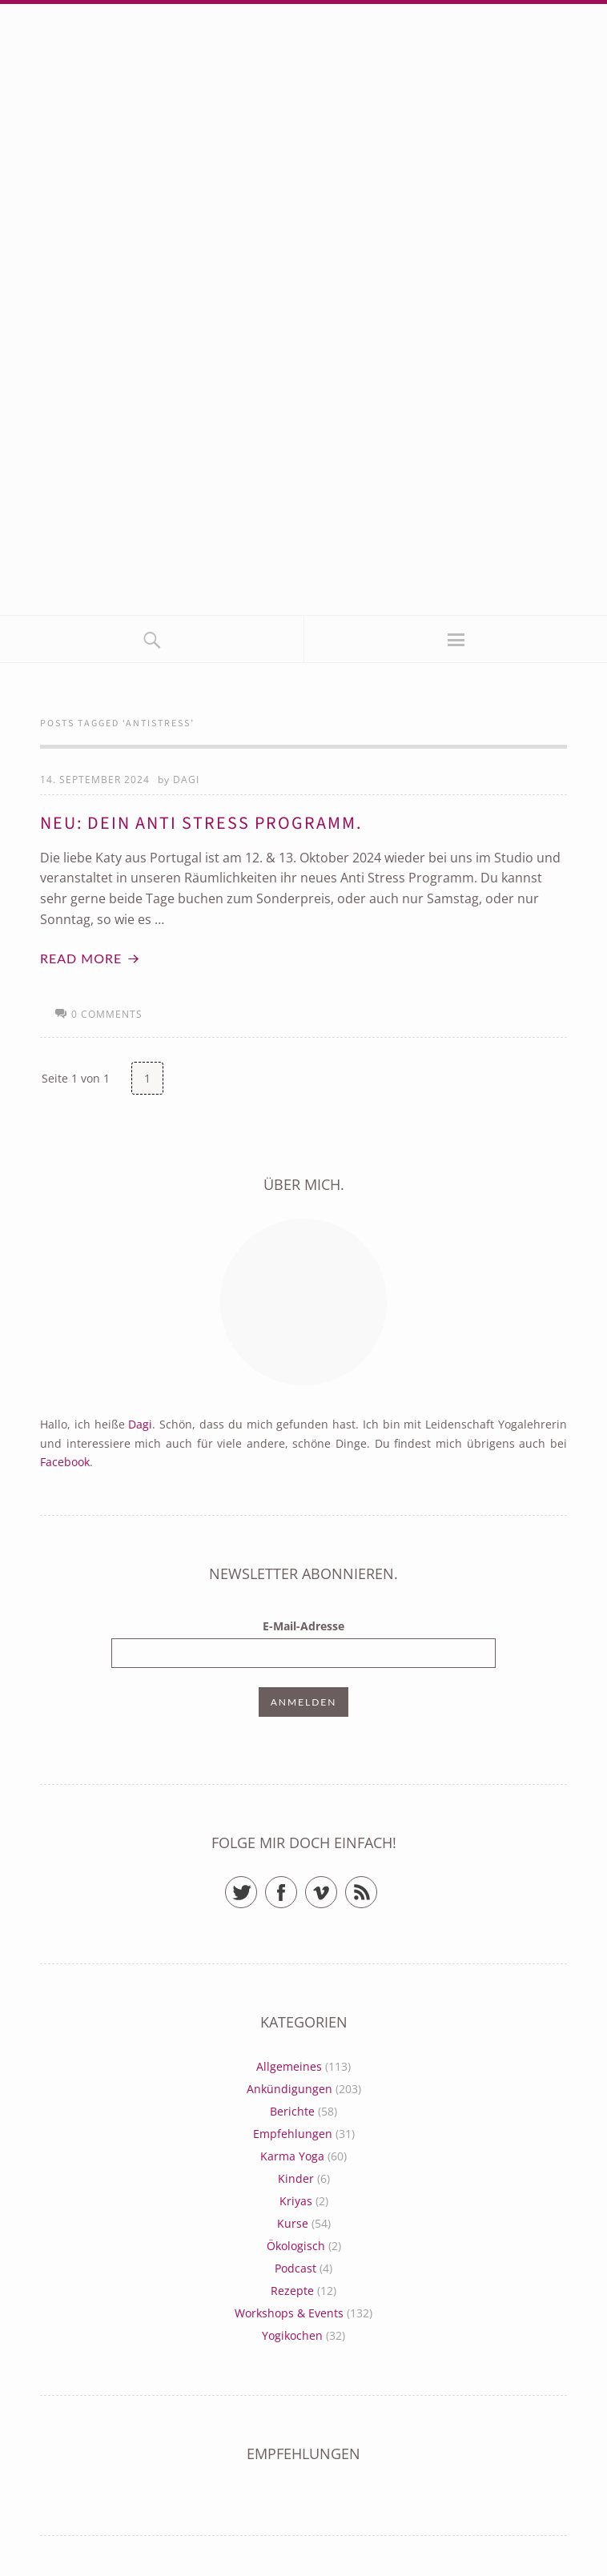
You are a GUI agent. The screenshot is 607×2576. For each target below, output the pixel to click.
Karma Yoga (292, 2156)
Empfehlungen (292, 2133)
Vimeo (336, 1885)
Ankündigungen (289, 2088)
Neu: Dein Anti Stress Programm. (201, 823)
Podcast (295, 2268)
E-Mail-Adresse (303, 1626)
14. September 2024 (95, 779)
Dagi (186, 779)
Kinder (296, 2178)
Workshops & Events (289, 2313)
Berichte (292, 2111)
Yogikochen (292, 2335)
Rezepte (292, 2290)
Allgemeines (289, 2066)
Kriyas (295, 2200)
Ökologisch (296, 2245)
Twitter (256, 1885)
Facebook (65, 1461)
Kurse (292, 2223)
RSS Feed (376, 1885)
